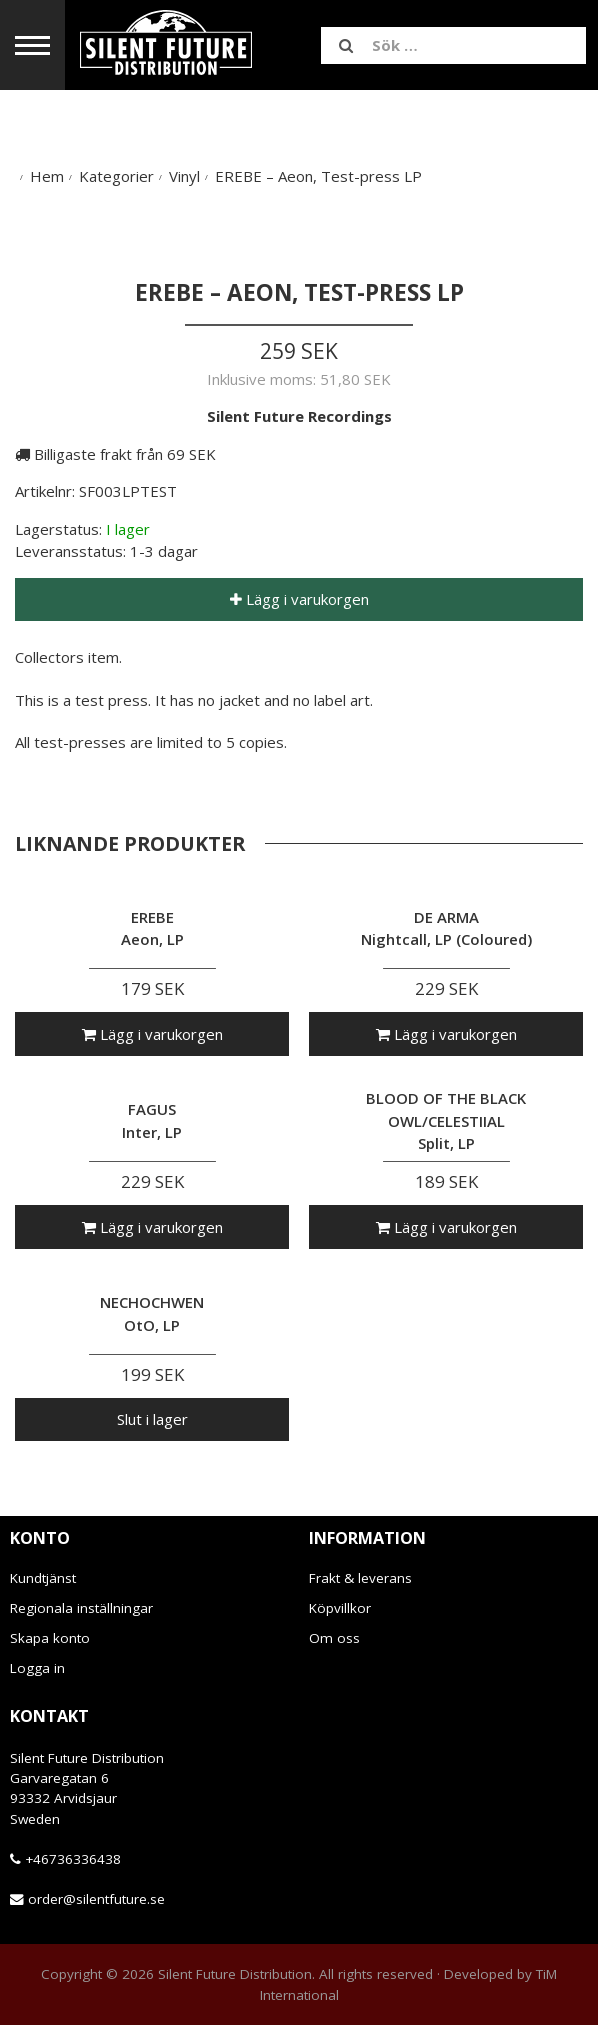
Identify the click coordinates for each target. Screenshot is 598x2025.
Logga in (37, 1668)
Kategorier (116, 176)
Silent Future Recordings (299, 416)
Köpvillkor (340, 1608)
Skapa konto (50, 1638)
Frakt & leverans (360, 1578)
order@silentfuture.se (96, 1899)
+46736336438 (73, 1859)
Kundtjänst (43, 1578)
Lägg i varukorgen (299, 599)
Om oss (334, 1638)
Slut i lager (152, 1419)
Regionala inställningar (81, 1608)
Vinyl (184, 176)
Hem (47, 176)
